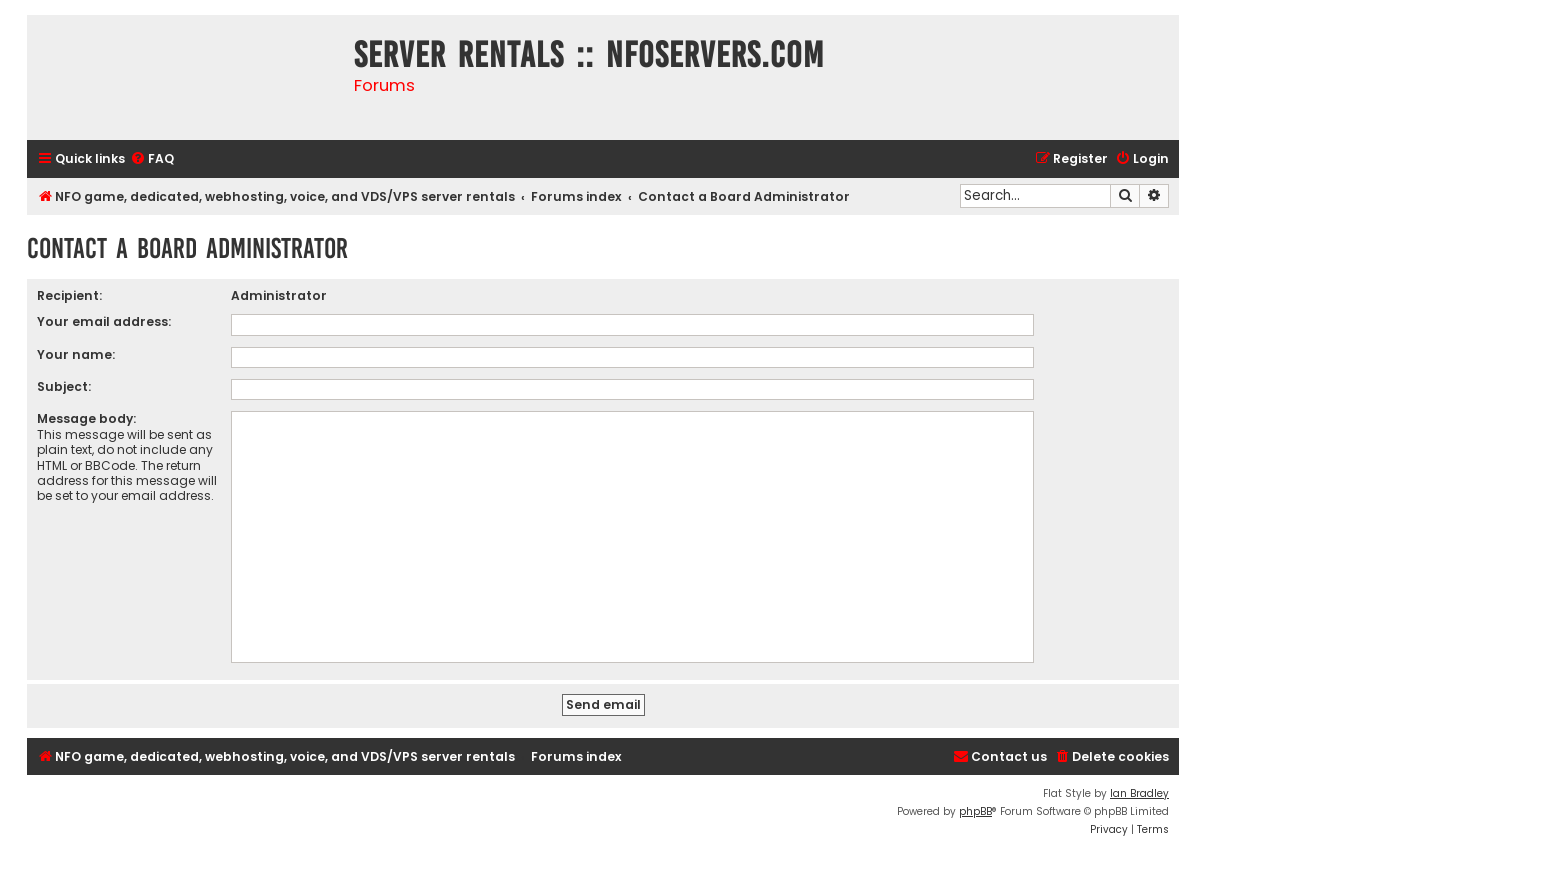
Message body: (86, 418)
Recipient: (69, 295)
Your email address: (104, 321)
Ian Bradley (1139, 793)
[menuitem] (152, 159)
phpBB (975, 811)
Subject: (64, 386)
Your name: (76, 354)
